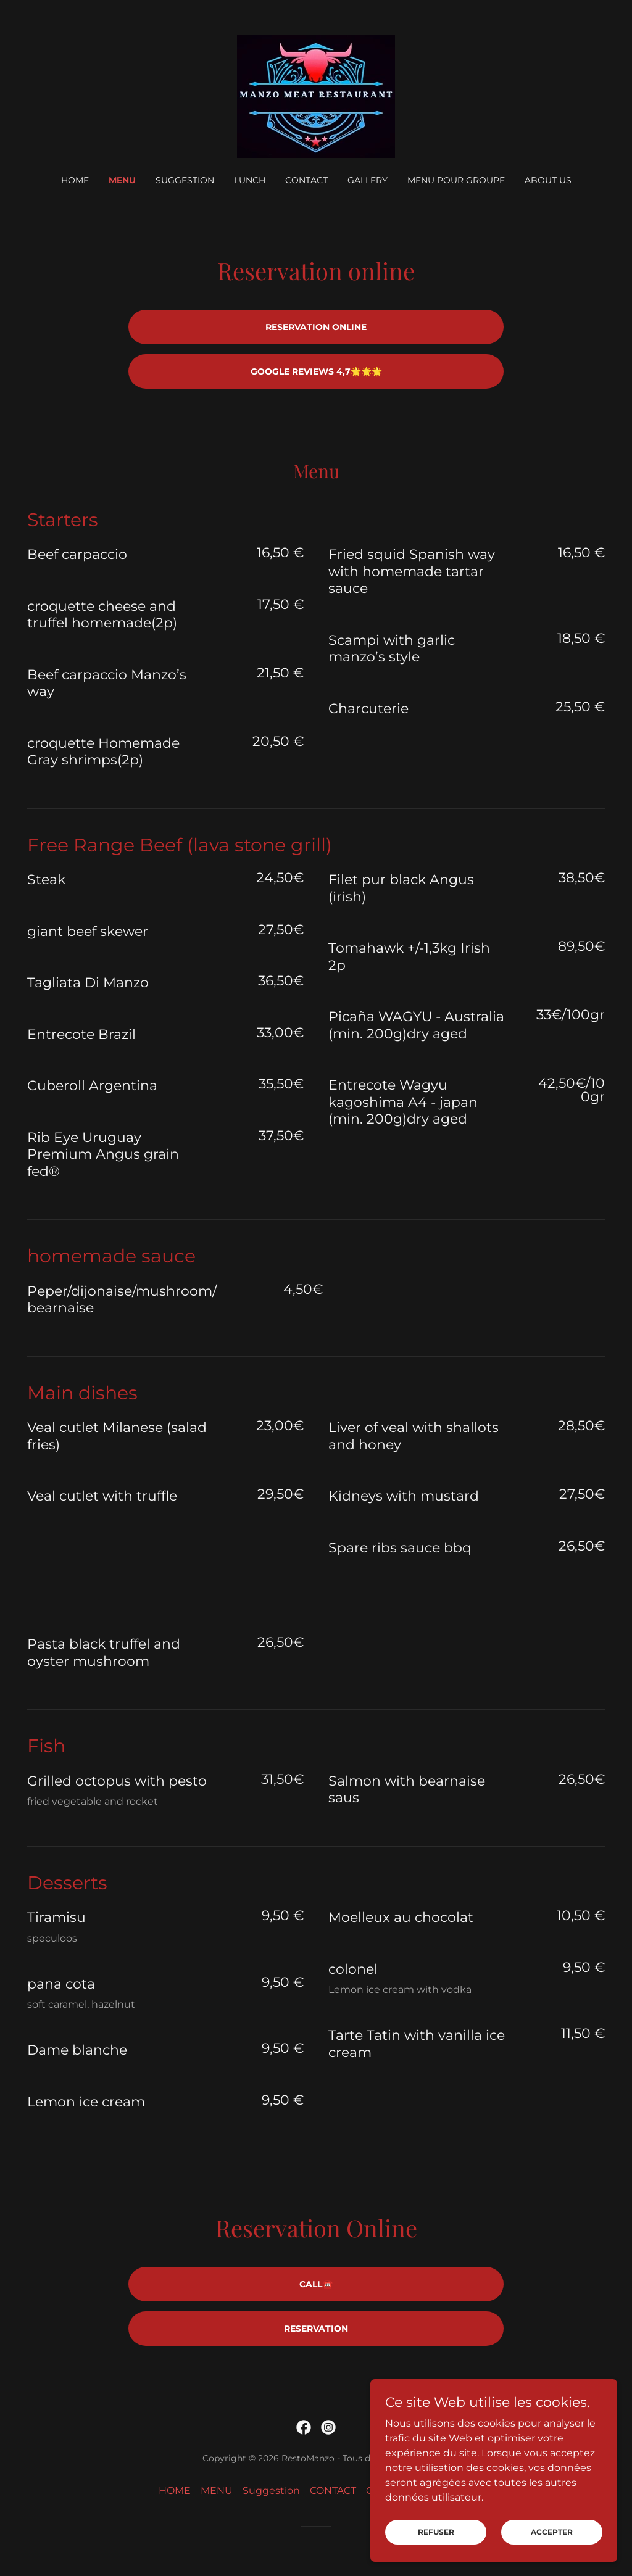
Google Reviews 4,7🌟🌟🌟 (316, 371)
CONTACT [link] (306, 180)
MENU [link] (122, 180)
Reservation (316, 2328)
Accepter (552, 2540)
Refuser (436, 2540)
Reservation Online (316, 327)
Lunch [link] (249, 180)
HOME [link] (75, 180)
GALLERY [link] (367, 180)
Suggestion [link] (185, 180)
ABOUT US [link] (548, 180)
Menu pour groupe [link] (456, 180)
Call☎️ (316, 2284)
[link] (316, 95)
